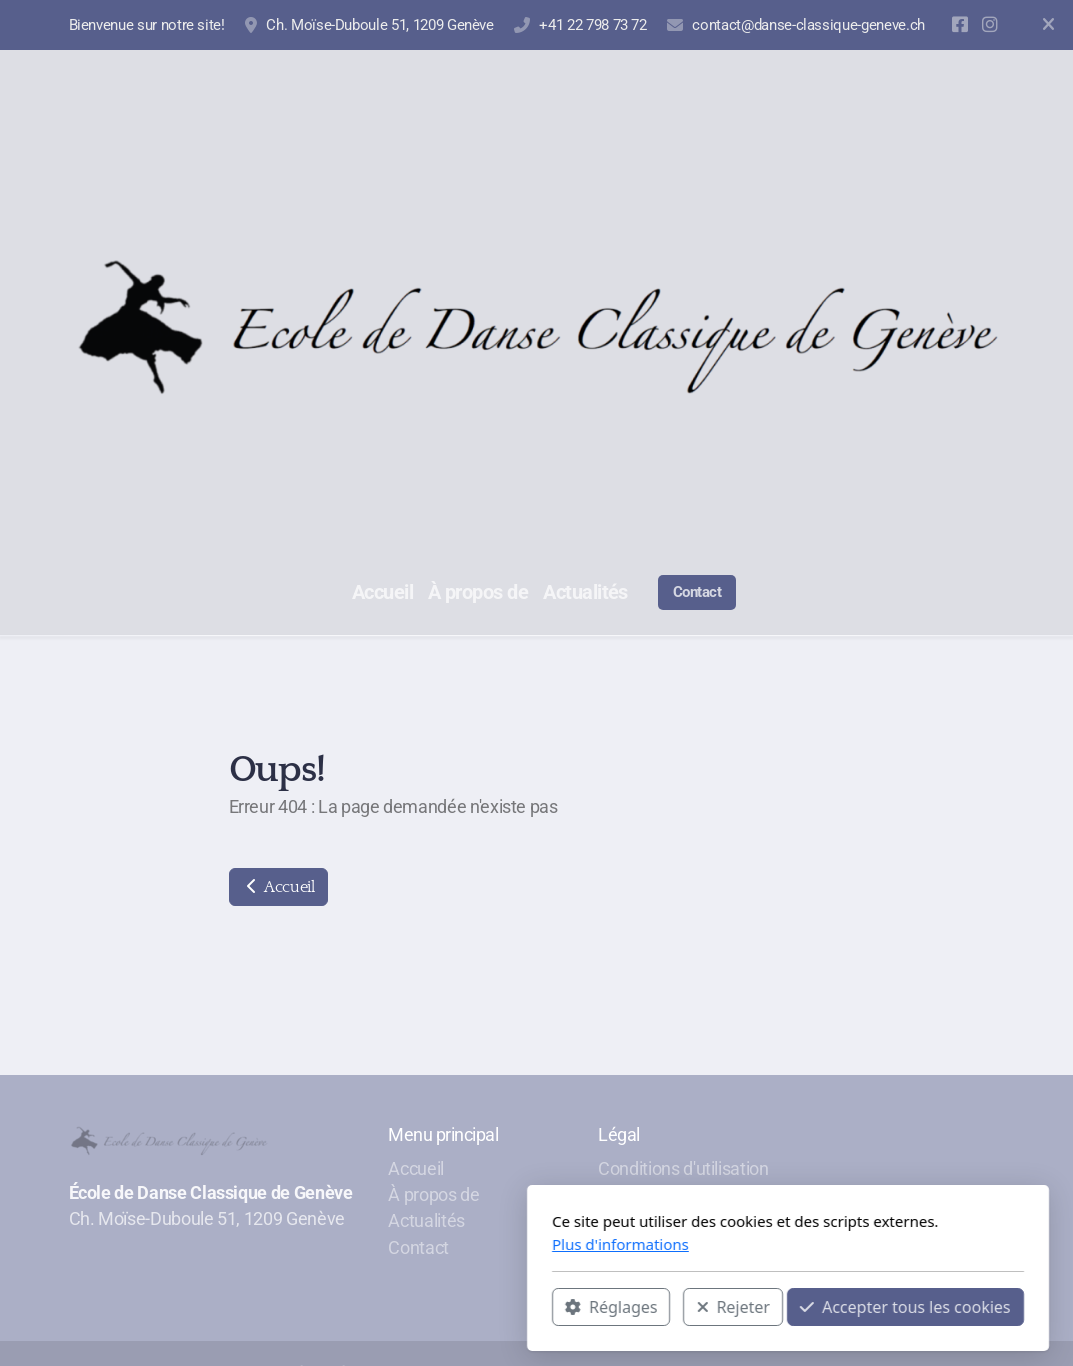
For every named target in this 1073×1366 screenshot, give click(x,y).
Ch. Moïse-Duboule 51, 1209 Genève (379, 25)
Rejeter (482, 1307)
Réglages (360, 1307)
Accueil (278, 887)
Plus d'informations (369, 1244)
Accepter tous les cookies (654, 1307)
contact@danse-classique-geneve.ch (808, 25)
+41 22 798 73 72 (592, 25)
